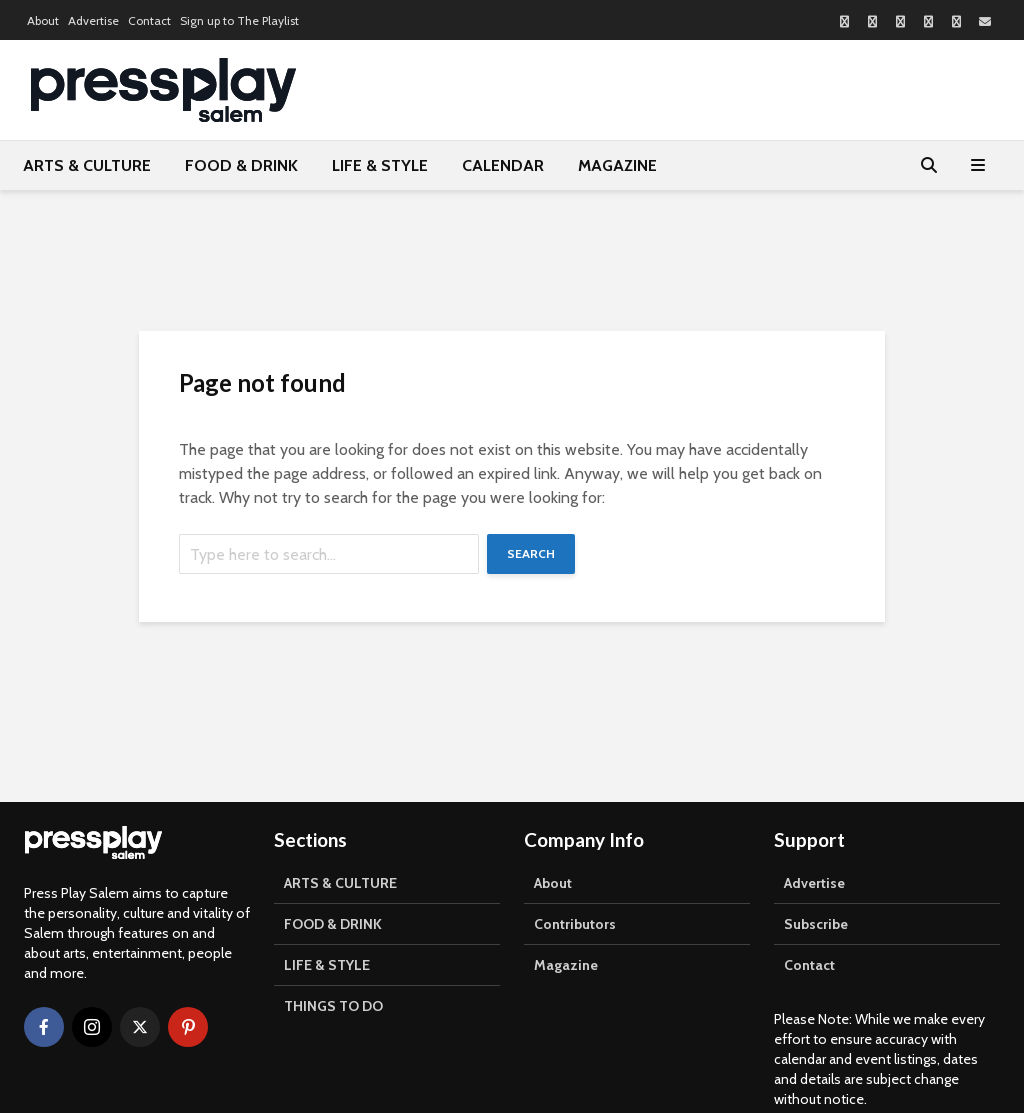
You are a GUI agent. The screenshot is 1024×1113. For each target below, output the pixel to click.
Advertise (93, 20)
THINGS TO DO (333, 1006)
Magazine (566, 965)
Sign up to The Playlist (239, 20)
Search (531, 553)
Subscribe (816, 924)
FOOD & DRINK (241, 165)
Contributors (575, 924)
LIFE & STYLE (380, 165)
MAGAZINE (617, 165)
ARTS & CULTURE (87, 165)
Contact (149, 20)
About (43, 20)
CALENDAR (503, 165)
